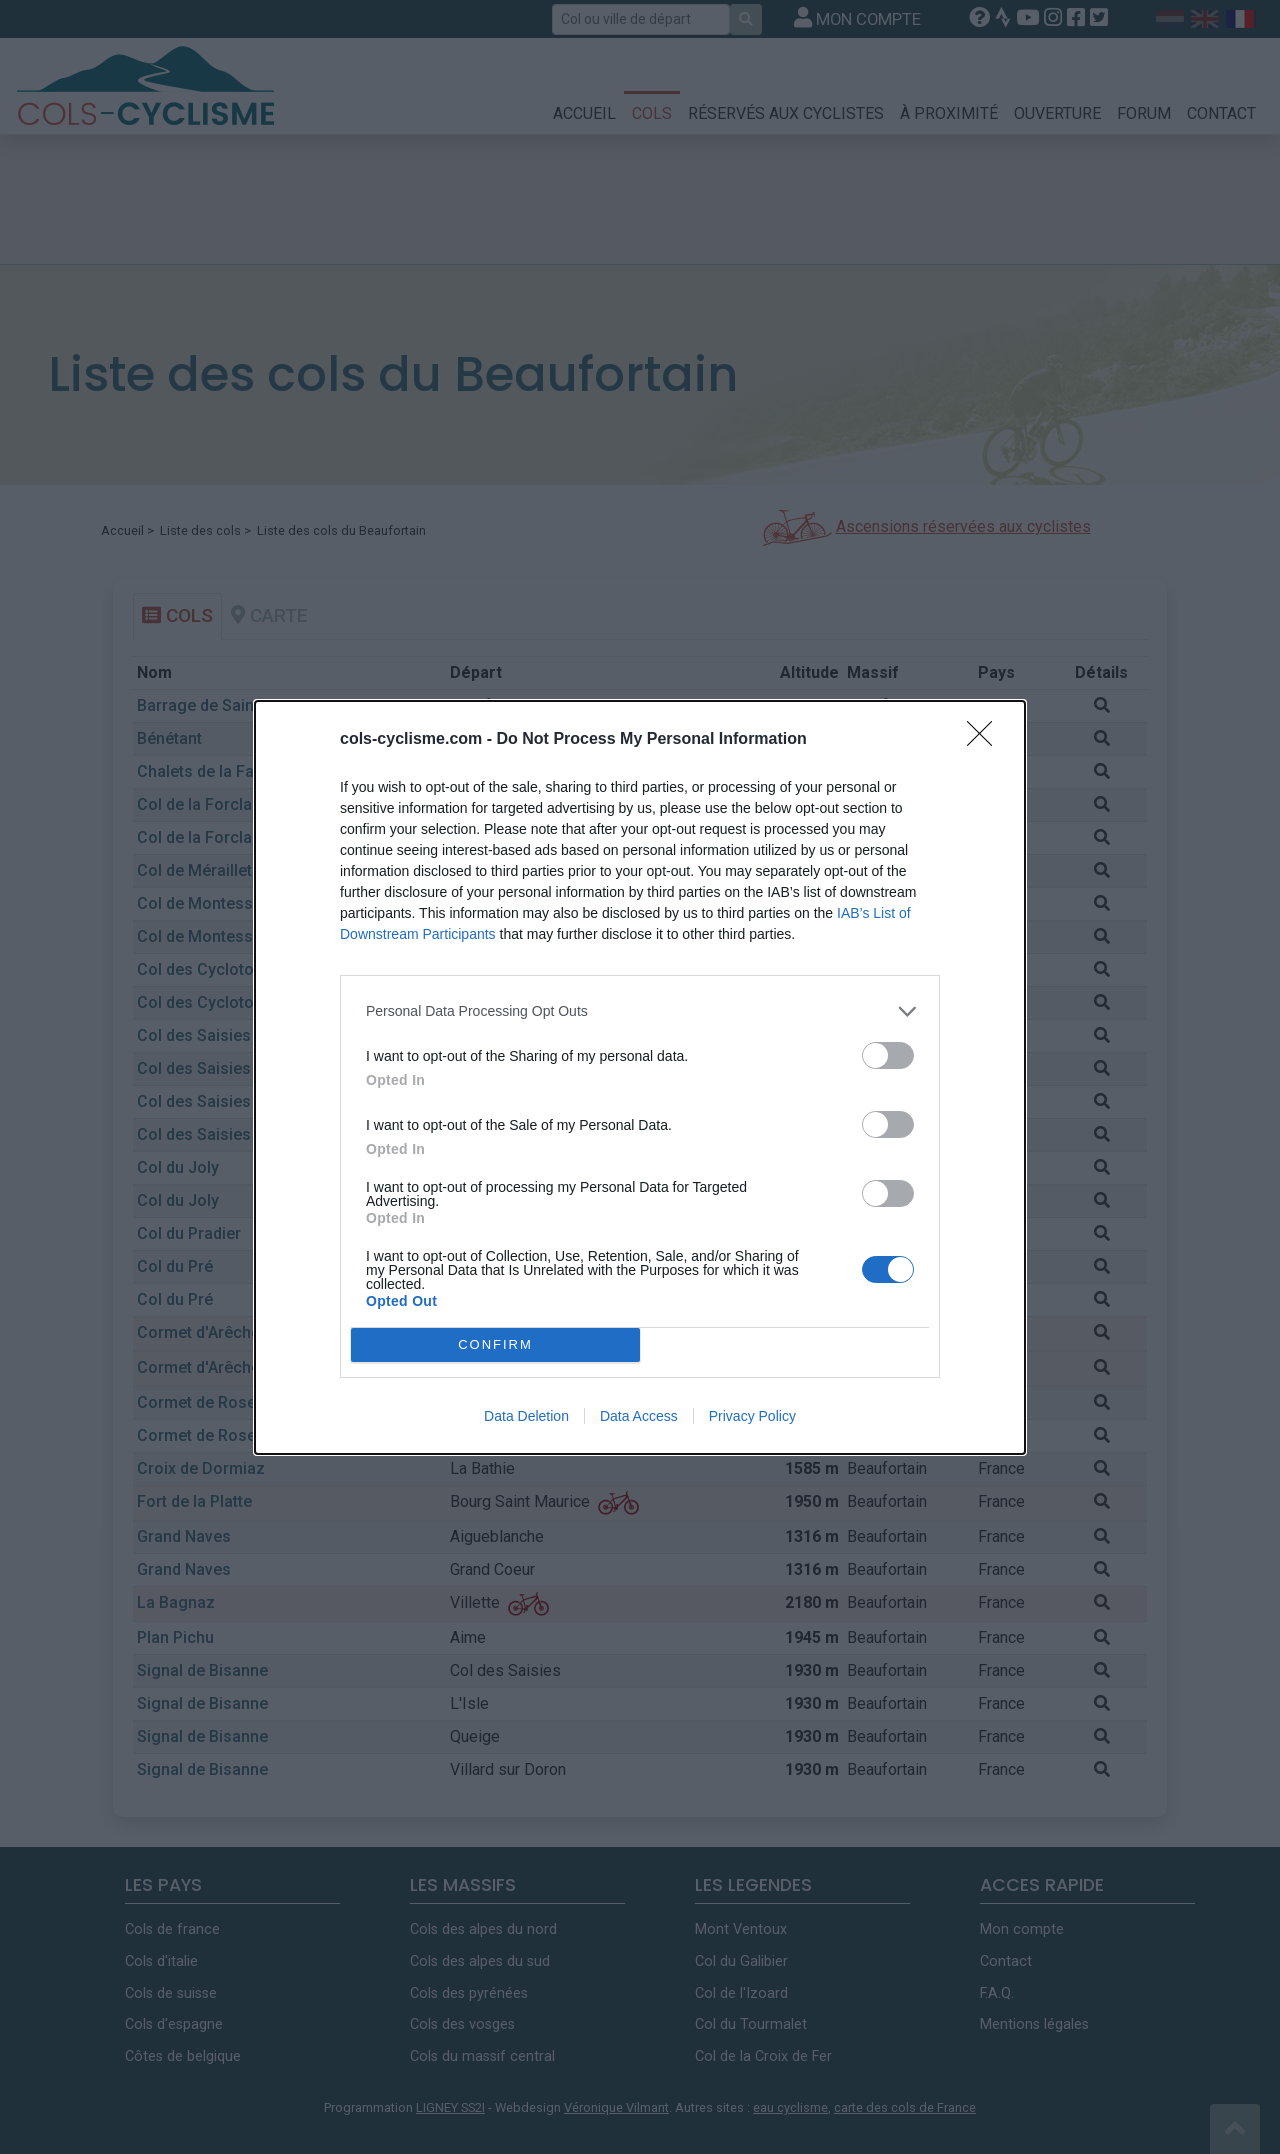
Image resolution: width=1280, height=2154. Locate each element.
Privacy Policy (752, 1416)
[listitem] (640, 1011)
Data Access (639, 1416)
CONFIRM (495, 1343)
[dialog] (640, 1077)
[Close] (986, 740)
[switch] (888, 1055)
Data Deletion (526, 1416)
